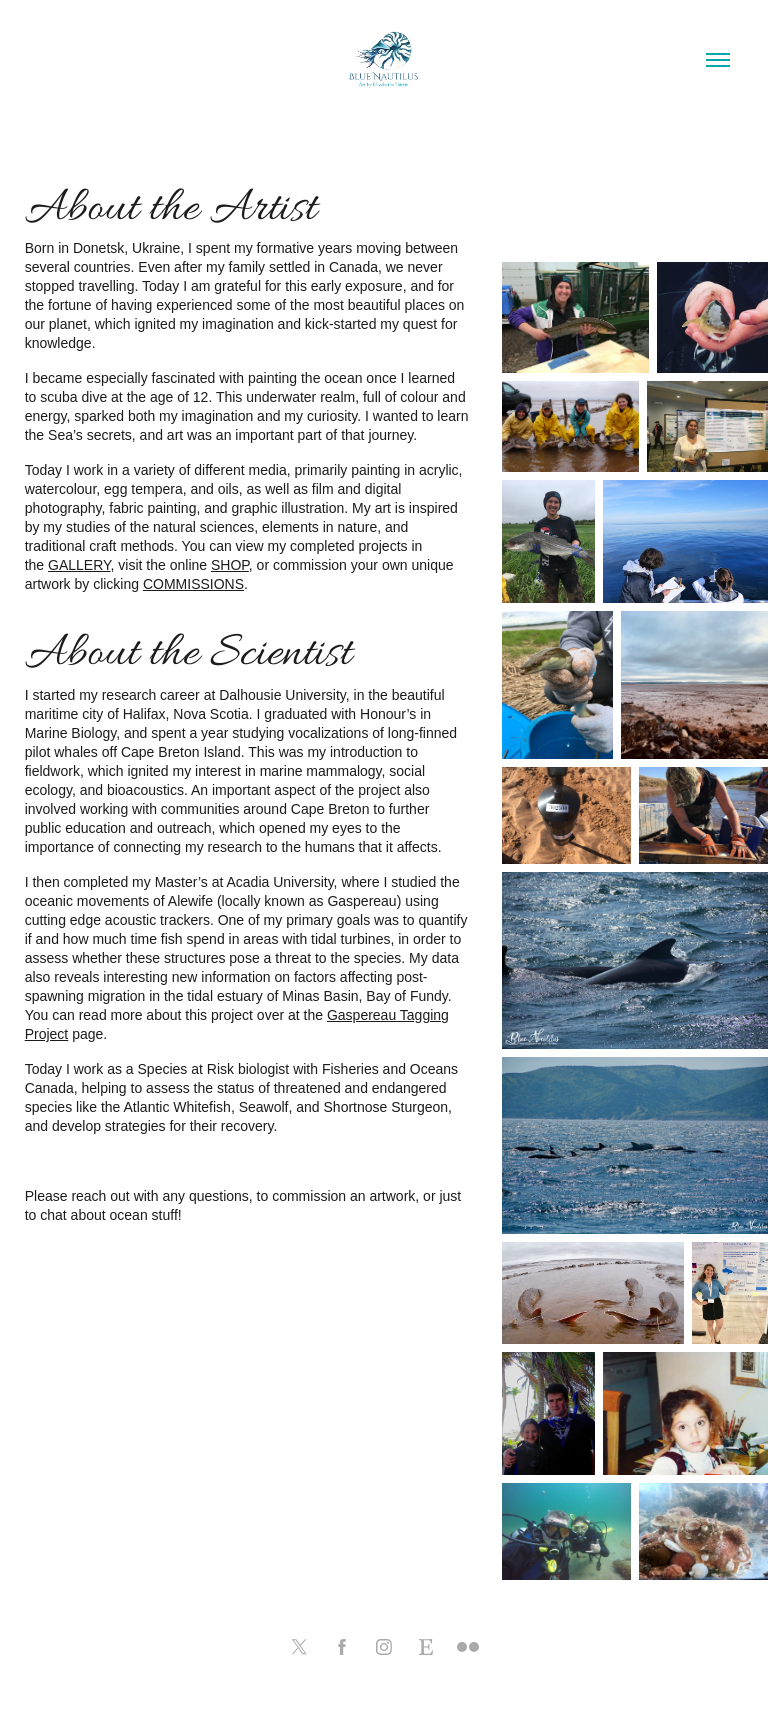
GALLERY (79, 565)
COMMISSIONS (193, 584)
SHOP (230, 565)
